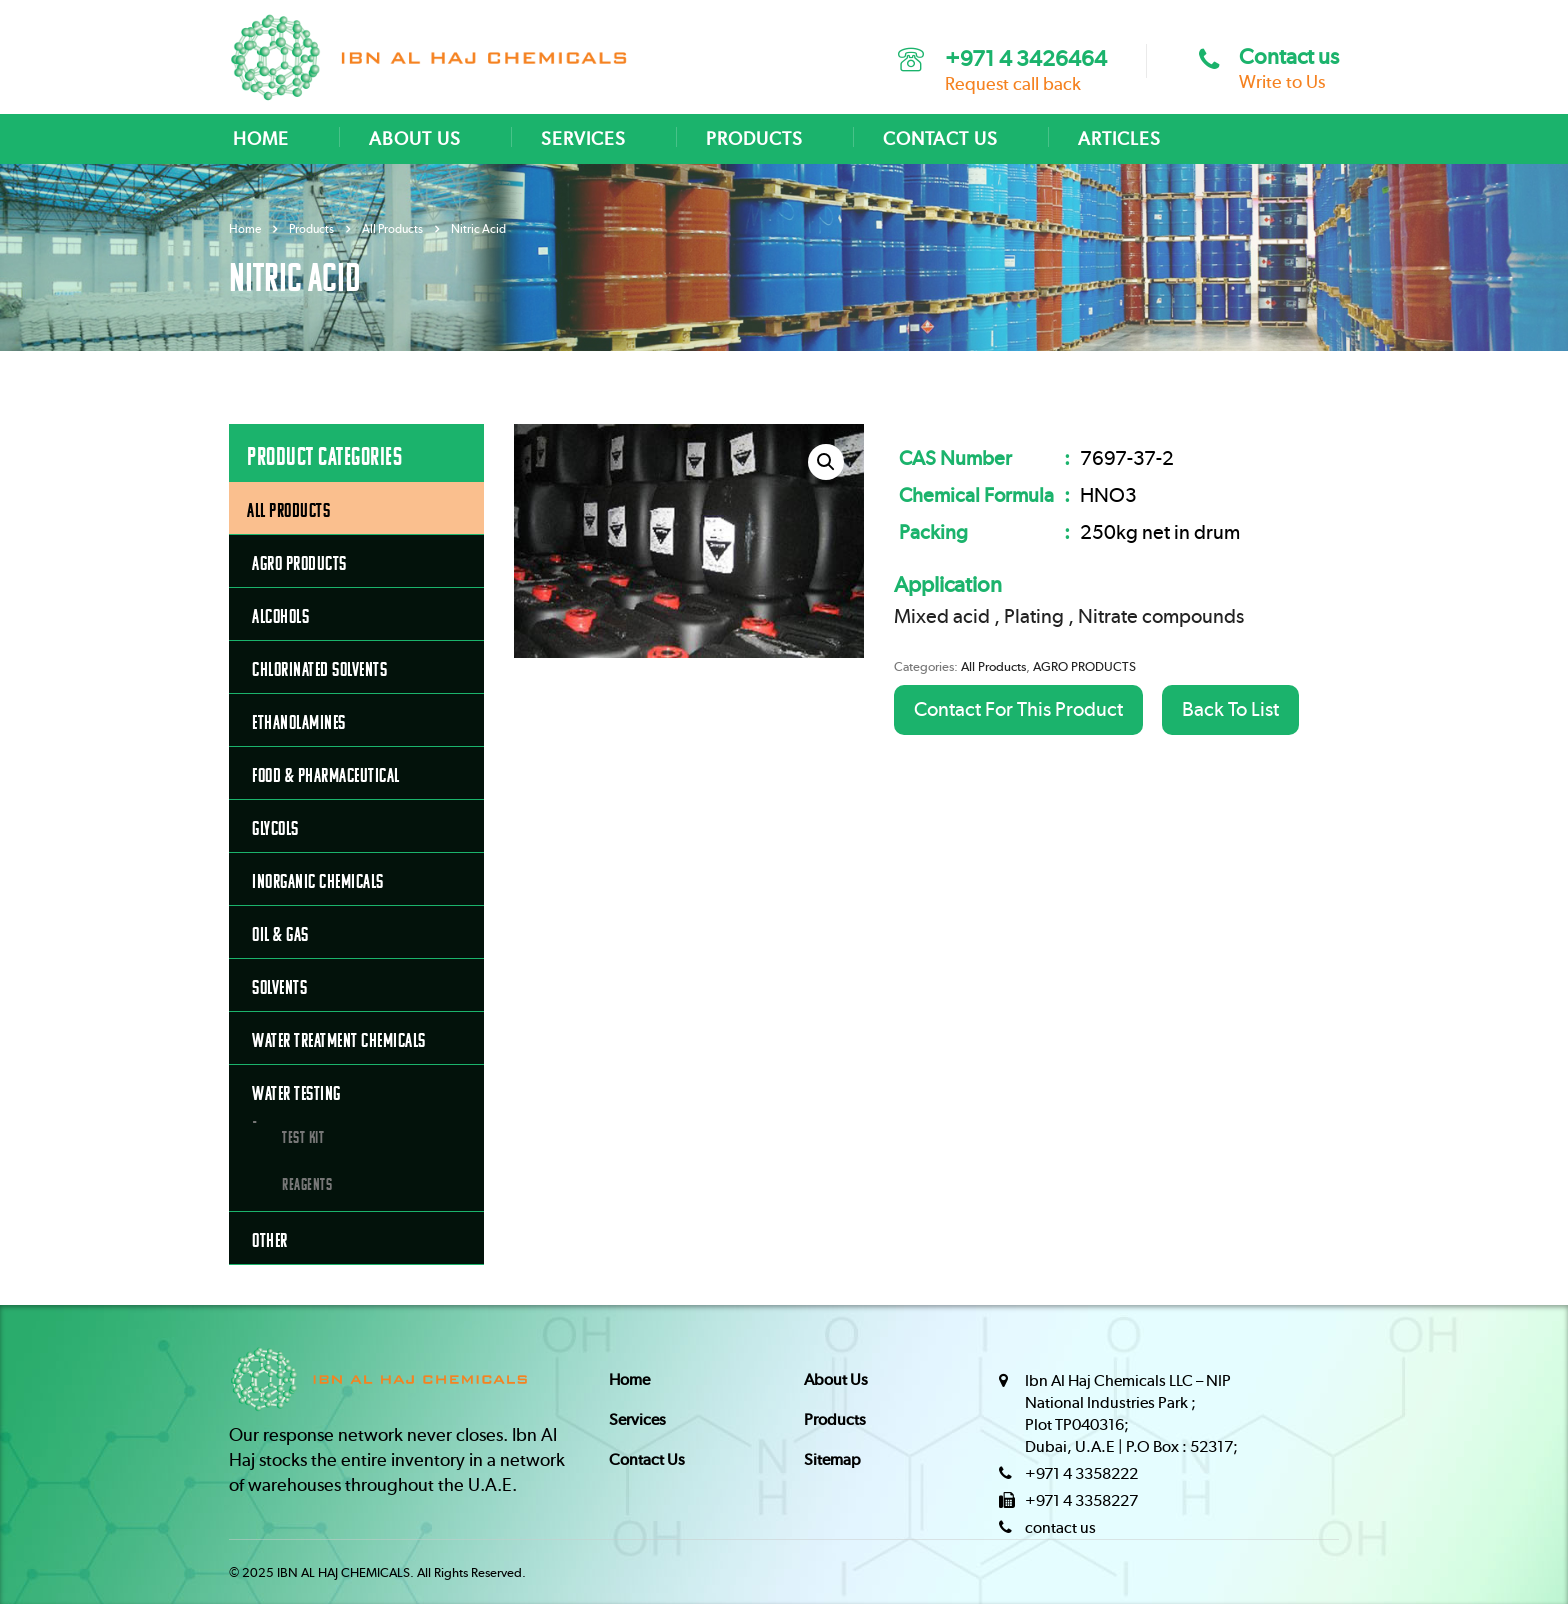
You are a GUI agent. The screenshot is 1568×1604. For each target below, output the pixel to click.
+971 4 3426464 (1026, 59)
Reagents (307, 1184)
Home (245, 229)
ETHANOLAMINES (299, 722)
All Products (993, 667)
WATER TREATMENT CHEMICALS (339, 1040)
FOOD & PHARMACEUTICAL (326, 775)
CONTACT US (940, 140)
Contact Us (647, 1460)
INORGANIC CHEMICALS (318, 881)
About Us (836, 1380)
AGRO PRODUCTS (1084, 667)
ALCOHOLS (280, 616)
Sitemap (832, 1460)
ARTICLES (1119, 140)
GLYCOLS (275, 828)
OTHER (270, 1240)
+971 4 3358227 (1081, 1501)
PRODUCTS (754, 140)
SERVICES (583, 140)
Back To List (1230, 710)
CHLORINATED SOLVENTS (319, 669)
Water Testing (296, 1093)
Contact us (1289, 57)
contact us (1060, 1528)
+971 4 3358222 (1081, 1474)
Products (835, 1420)
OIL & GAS (280, 934)
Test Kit (303, 1137)
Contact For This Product (1018, 710)
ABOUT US (415, 140)
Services (637, 1420)
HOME (261, 140)
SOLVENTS (279, 987)
